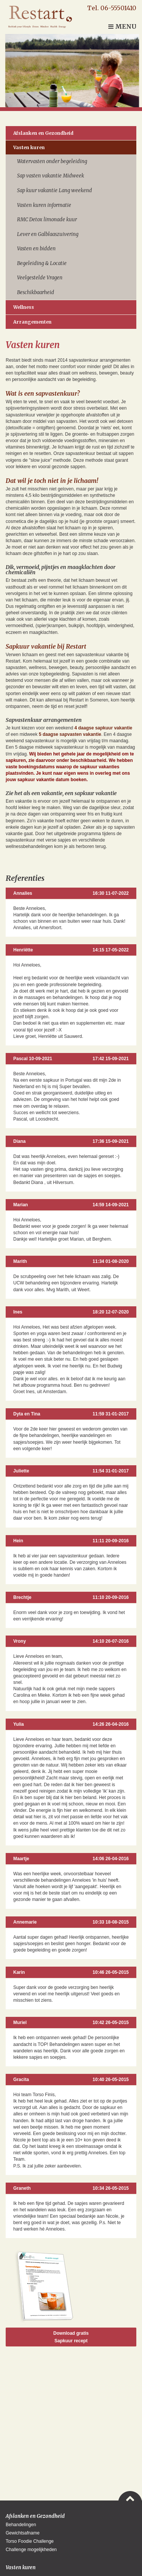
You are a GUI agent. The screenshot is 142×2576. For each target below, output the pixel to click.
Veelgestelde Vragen (39, 277)
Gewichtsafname (22, 2533)
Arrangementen (32, 322)
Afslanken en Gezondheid (43, 133)
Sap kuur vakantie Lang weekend (54, 190)
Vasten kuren (29, 147)
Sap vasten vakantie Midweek (50, 176)
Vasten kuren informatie (44, 205)
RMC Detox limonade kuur (47, 219)
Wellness (23, 307)
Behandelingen (21, 2524)
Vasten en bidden (36, 248)
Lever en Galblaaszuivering (47, 234)
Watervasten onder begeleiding (52, 161)
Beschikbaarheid (35, 292)
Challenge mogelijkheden (31, 2549)
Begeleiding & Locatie (42, 263)
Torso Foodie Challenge (30, 2541)
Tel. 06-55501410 (111, 8)
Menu (122, 26)
